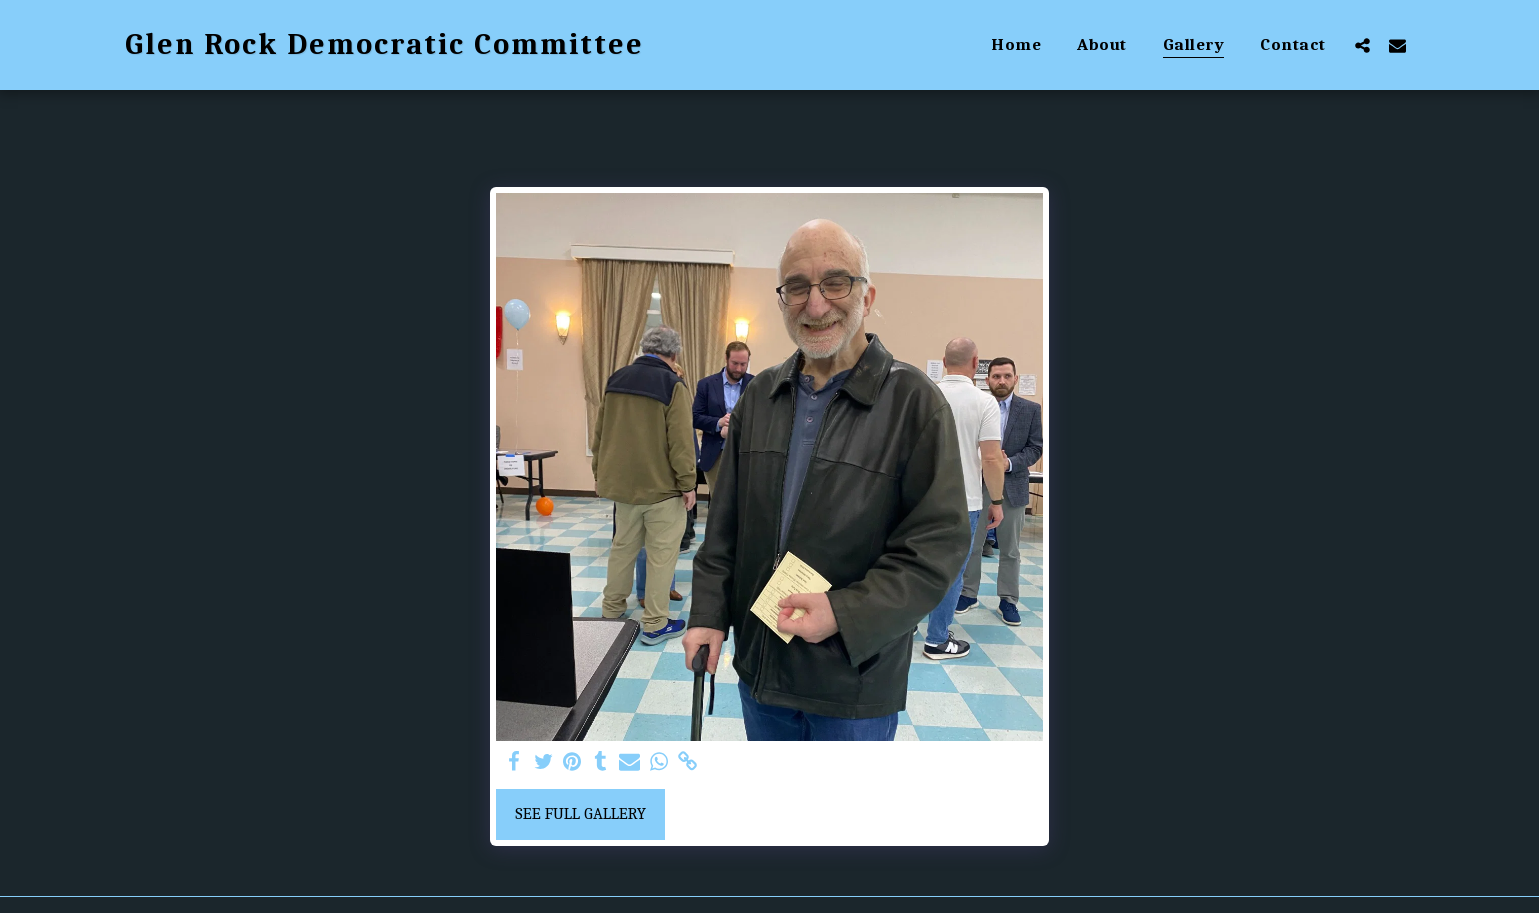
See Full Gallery (580, 813)
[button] (1362, 45)
